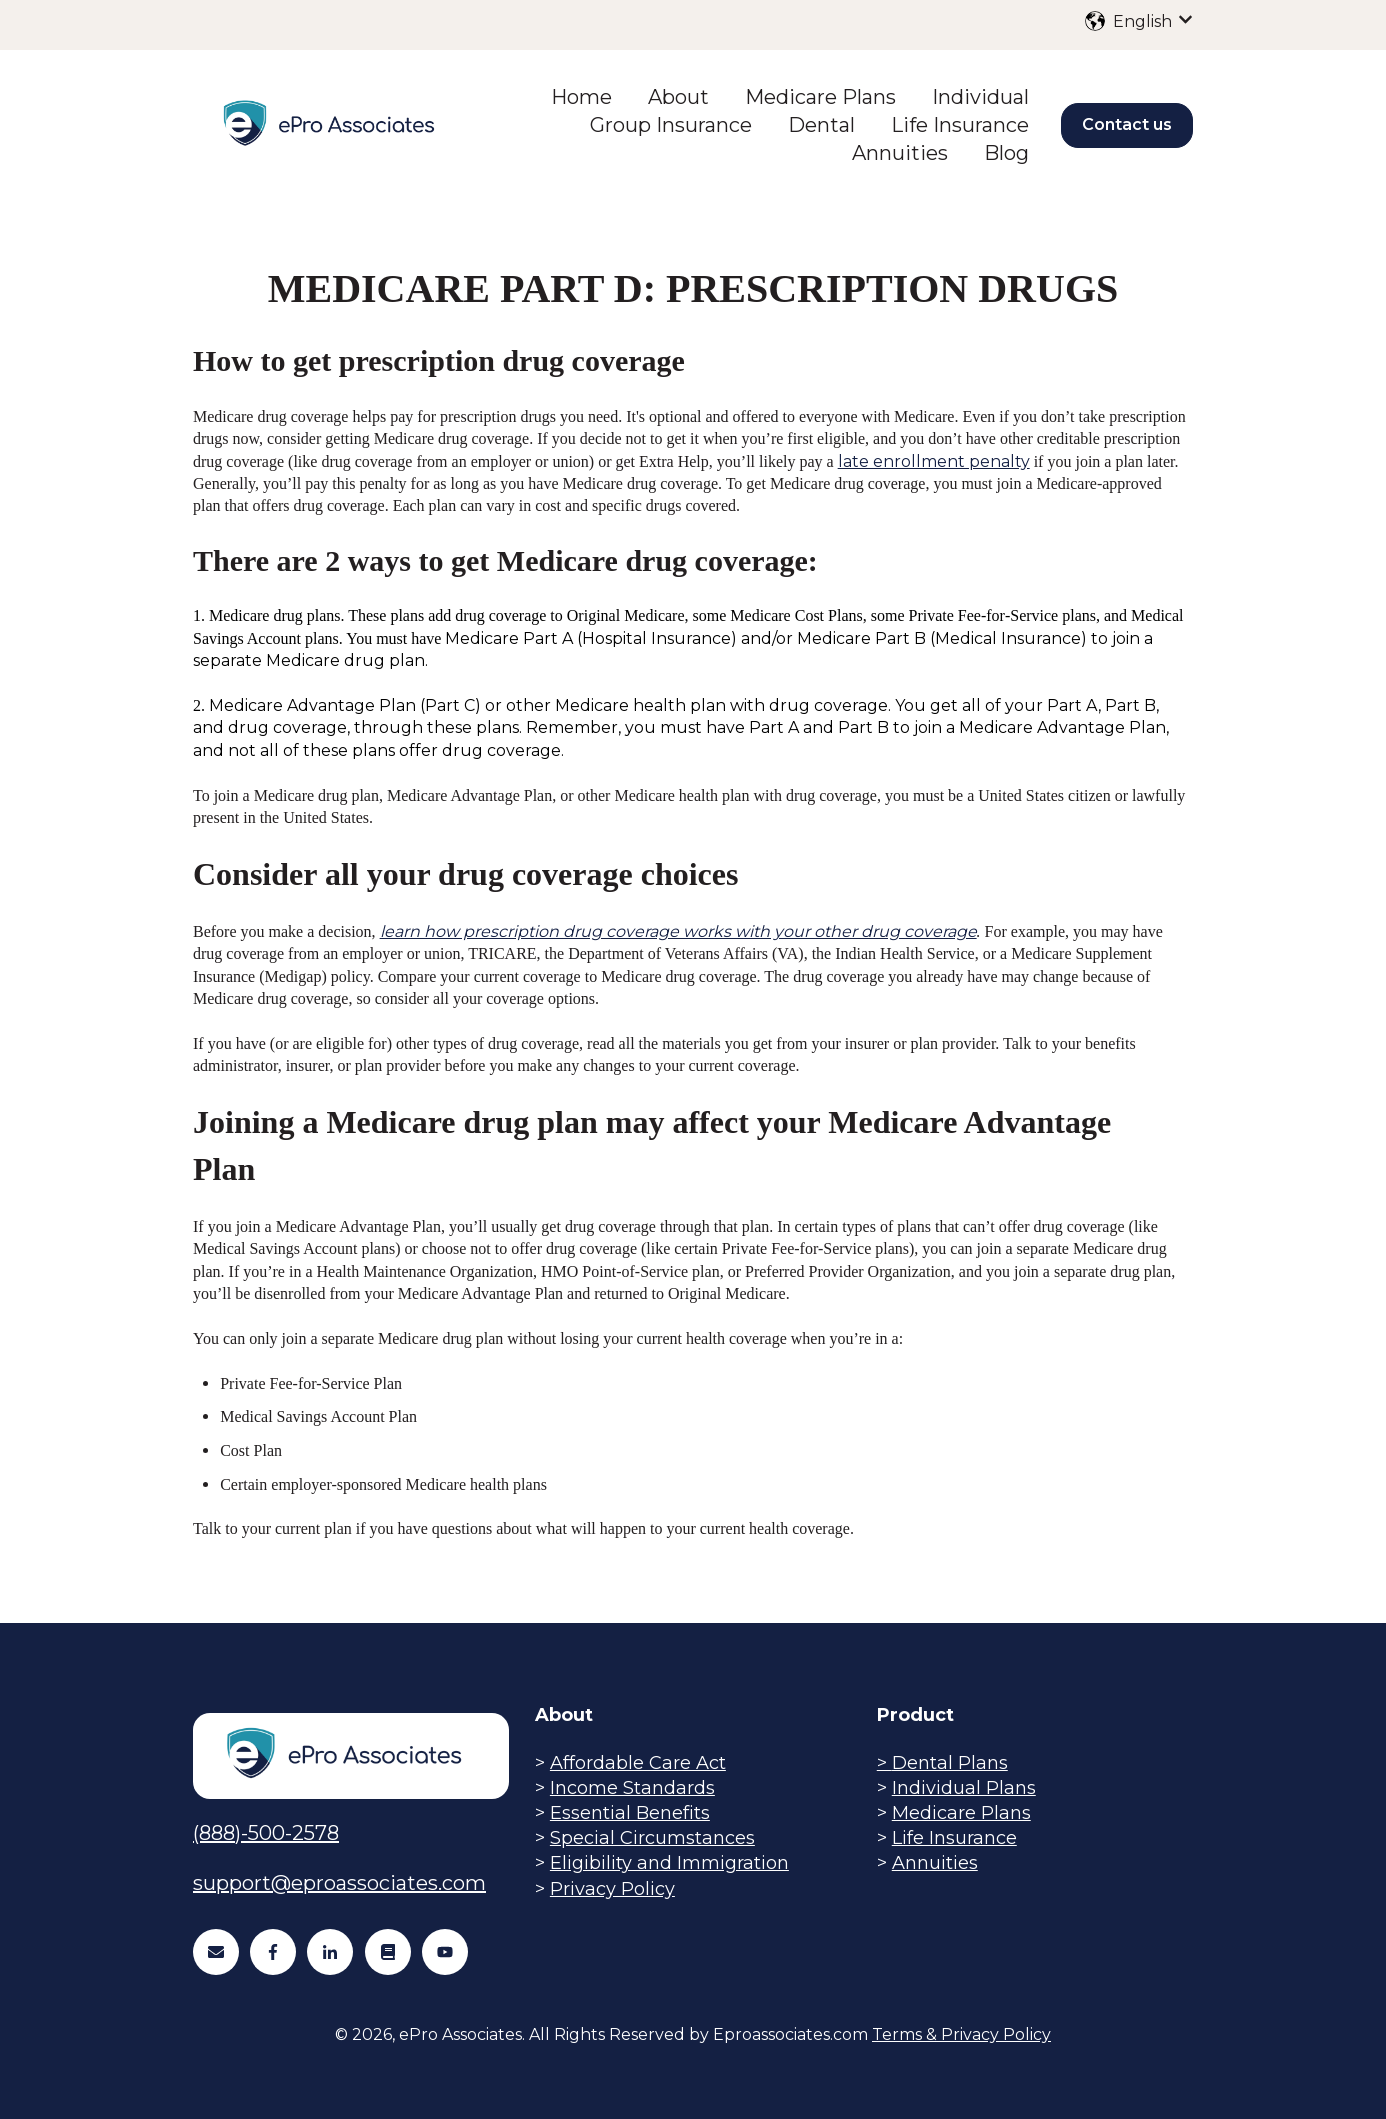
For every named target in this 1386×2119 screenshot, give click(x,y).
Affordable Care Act (638, 1763)
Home (581, 97)
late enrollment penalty (934, 461)
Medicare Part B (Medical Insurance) (944, 638)
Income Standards (632, 1788)
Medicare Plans (820, 97)
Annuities (900, 153)
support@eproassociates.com (339, 1883)
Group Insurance (671, 125)
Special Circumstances (652, 1838)
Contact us (1127, 124)
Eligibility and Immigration (669, 1863)
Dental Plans (950, 1763)
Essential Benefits (630, 1813)
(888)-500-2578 (266, 1833)
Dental (821, 125)
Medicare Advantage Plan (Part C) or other (382, 705)
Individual (980, 97)
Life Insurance (960, 125)
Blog (1006, 153)
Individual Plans (964, 1788)
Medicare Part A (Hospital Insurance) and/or (621, 638)
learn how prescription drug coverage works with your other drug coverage (678, 931)
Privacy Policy (612, 1889)
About (678, 97)
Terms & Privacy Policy (961, 2034)
